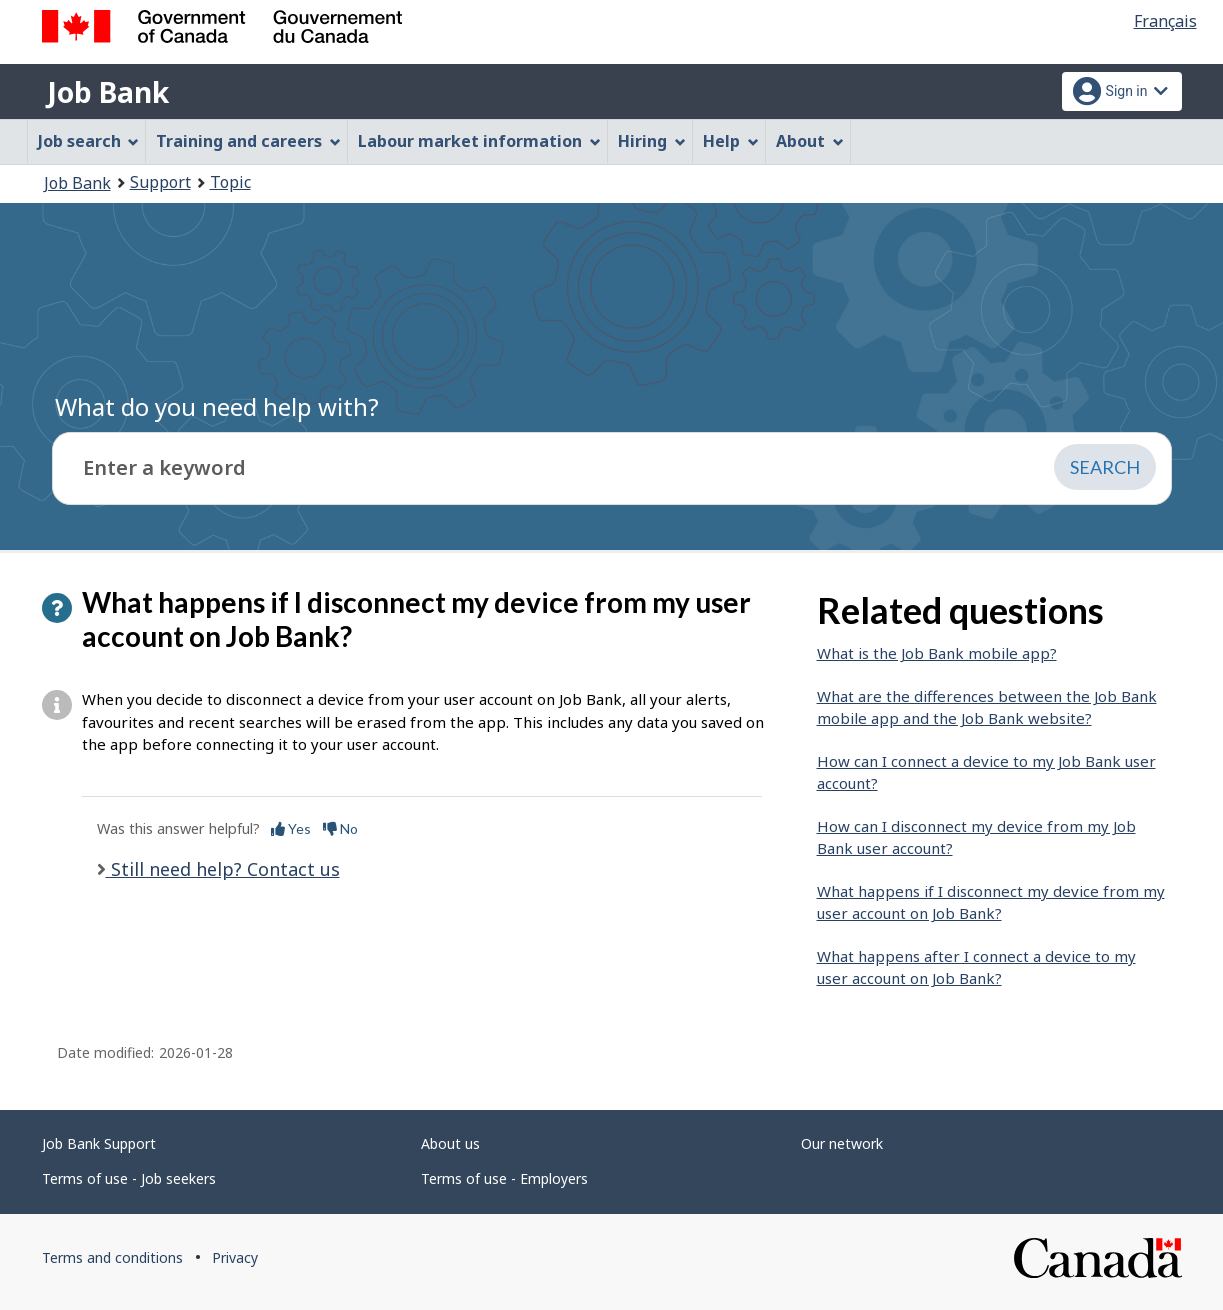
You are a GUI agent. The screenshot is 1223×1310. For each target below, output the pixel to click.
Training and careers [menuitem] (248, 141)
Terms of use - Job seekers (129, 1178)
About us (450, 1143)
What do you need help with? (217, 406)
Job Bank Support (99, 1143)
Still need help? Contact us (223, 869)
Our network (842, 1143)
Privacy (235, 1257)
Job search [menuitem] (89, 141)
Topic (230, 182)
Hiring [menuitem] (652, 141)
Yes (291, 828)
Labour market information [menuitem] (479, 141)
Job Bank (108, 92)
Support (160, 182)
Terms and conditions (112, 1257)
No (340, 828)
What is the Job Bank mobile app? (937, 653)
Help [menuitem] (731, 141)
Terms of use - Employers (504, 1178)
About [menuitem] (810, 141)
